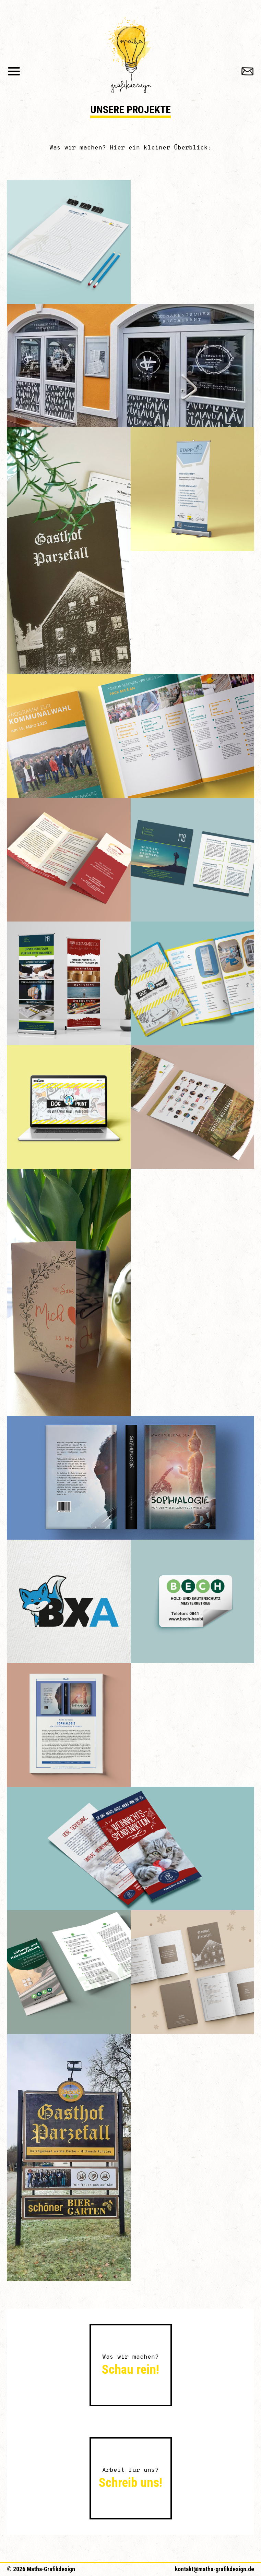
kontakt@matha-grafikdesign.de (214, 2569)
